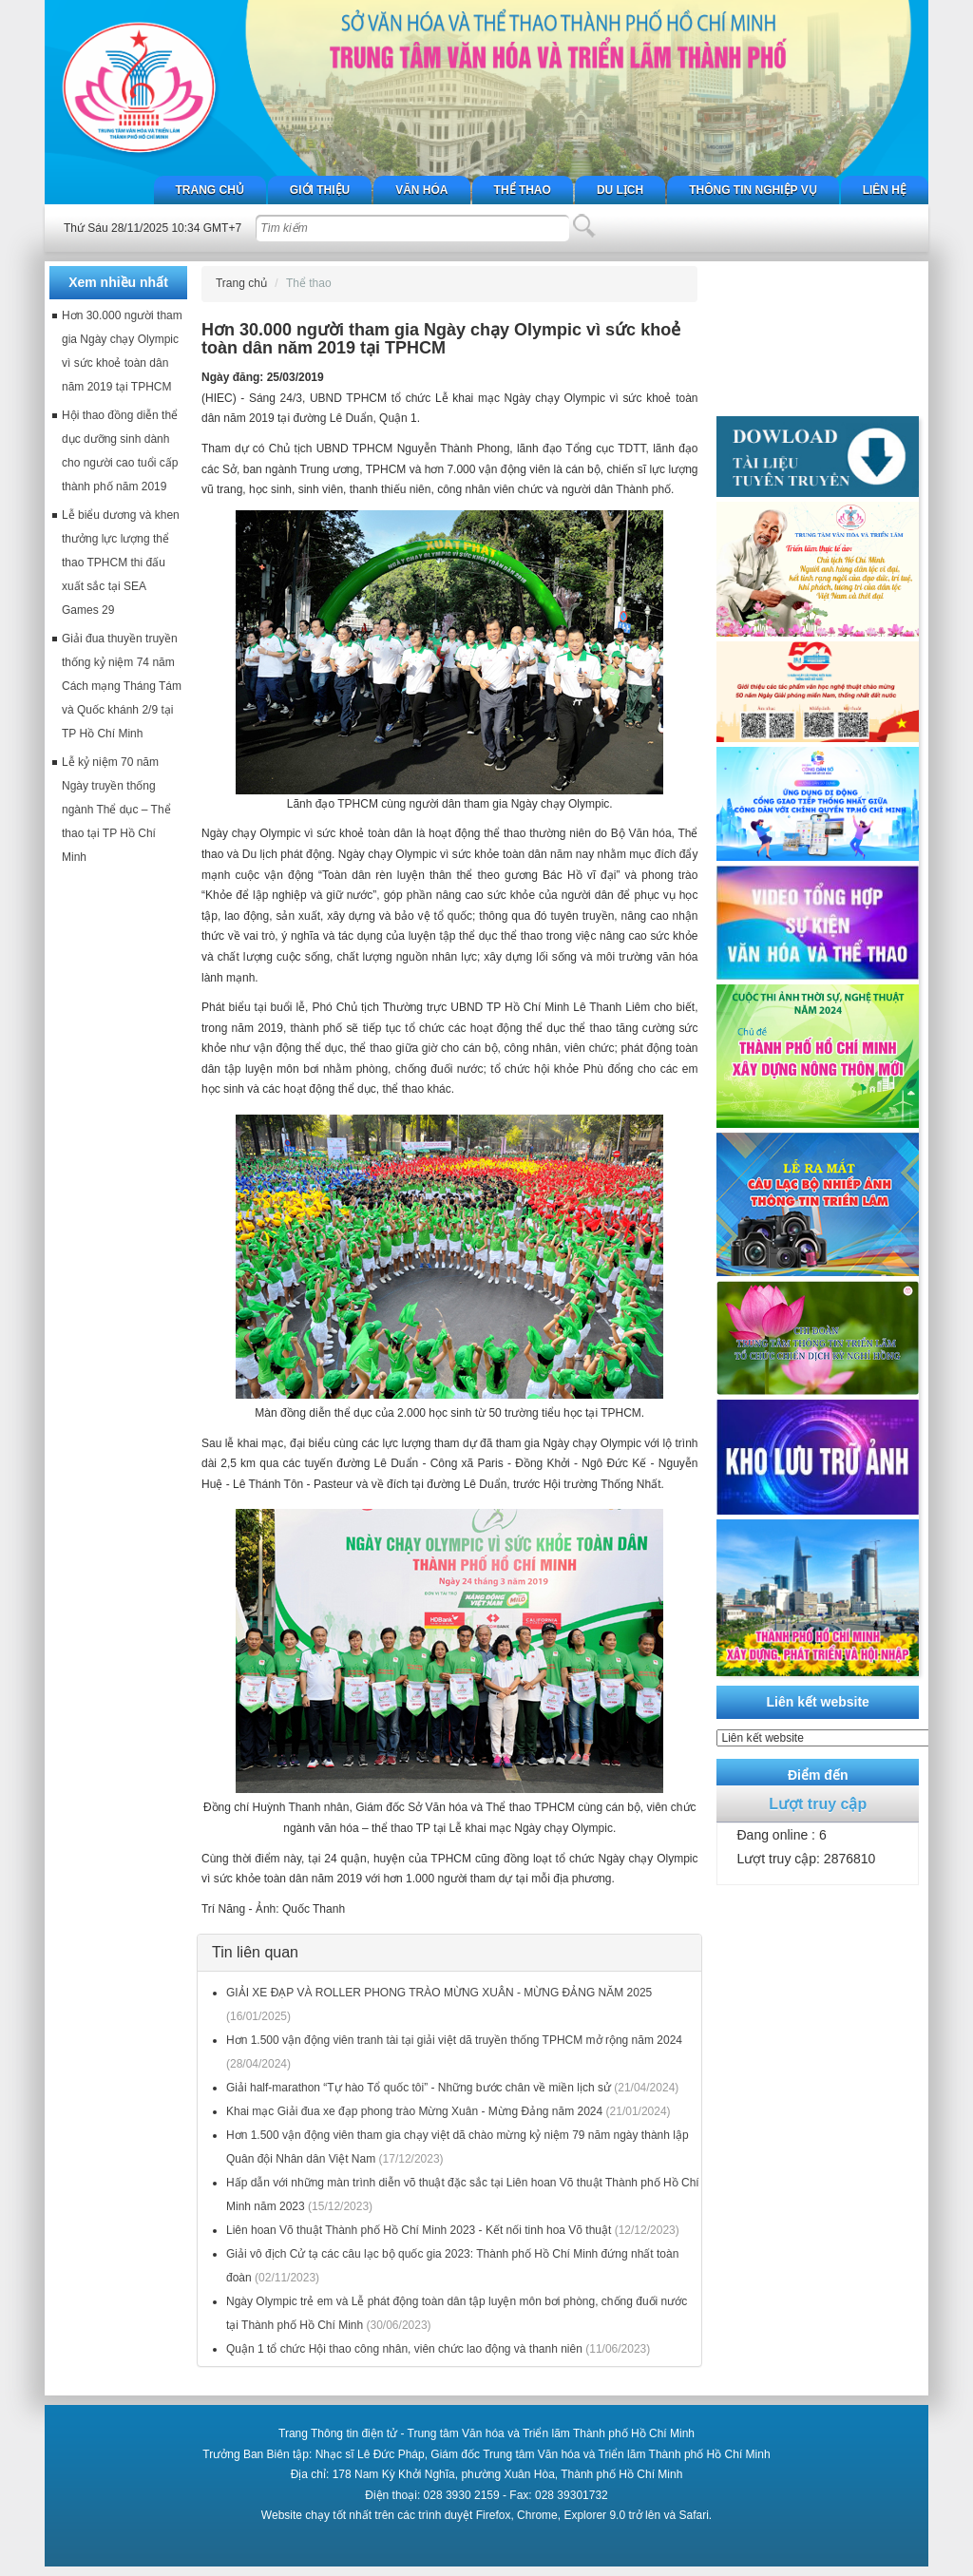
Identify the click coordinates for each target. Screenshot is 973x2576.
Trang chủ (210, 190)
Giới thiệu (320, 190)
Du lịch (620, 190)
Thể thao (522, 190)
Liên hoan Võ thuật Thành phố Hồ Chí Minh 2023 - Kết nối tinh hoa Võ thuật (418, 2230)
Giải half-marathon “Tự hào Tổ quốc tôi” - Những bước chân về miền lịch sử (418, 2087)
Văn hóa (421, 190)
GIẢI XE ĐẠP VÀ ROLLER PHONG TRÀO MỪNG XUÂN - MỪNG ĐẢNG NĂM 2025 (439, 1992)
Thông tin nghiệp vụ (752, 190)
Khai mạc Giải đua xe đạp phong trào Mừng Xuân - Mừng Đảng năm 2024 (414, 2111)
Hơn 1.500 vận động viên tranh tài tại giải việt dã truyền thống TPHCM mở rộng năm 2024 (454, 2040)
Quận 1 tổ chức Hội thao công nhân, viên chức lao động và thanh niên (404, 2349)
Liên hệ (884, 190)
